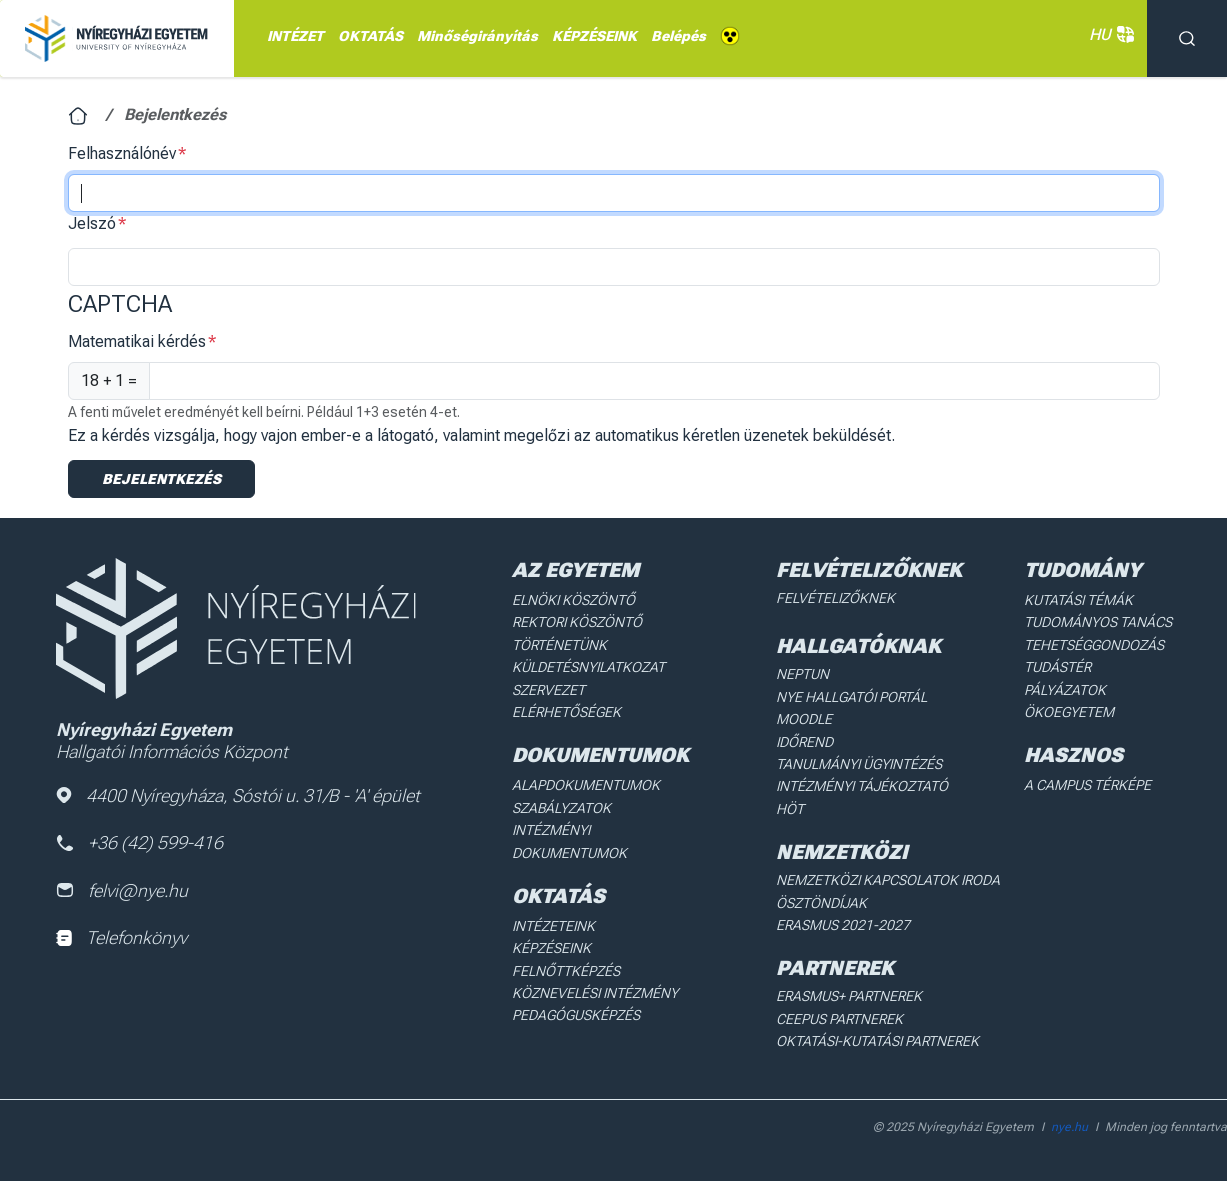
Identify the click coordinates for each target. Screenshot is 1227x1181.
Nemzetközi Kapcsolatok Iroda (888, 880)
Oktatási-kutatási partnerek (877, 1041)
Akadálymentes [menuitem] (730, 36)
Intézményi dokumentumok (569, 841)
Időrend (804, 742)
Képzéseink (551, 948)
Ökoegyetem (1069, 712)
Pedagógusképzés (576, 1015)
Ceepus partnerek (839, 1019)
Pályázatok (1065, 690)
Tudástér (1057, 667)
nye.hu (1069, 1127)
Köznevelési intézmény (595, 993)
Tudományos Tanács (1098, 622)
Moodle (804, 719)
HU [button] (1108, 34)
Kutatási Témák (1078, 600)
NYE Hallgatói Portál (851, 697)
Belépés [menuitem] (678, 36)
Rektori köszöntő (577, 622)
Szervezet (548, 690)
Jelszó (92, 223)
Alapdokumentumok (586, 785)
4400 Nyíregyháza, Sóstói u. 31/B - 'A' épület (238, 795)
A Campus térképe (1087, 785)
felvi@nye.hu (122, 890)
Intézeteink (553, 926)
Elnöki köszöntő (573, 600)
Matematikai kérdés (137, 341)
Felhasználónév (122, 153)
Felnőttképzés (566, 971)
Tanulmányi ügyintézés (859, 764)
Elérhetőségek (566, 712)
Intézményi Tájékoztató (862, 786)
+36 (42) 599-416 (139, 842)
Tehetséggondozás (1094, 645)
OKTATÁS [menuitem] (370, 36)
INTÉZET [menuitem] (295, 36)
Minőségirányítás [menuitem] (477, 36)
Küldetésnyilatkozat (588, 667)
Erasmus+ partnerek (849, 996)
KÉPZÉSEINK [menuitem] (594, 36)
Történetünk (559, 645)
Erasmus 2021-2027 (843, 925)
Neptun (802, 674)
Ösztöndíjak (821, 903)
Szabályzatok (561, 808)
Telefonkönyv (121, 937)
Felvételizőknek (835, 598)
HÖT (790, 809)
